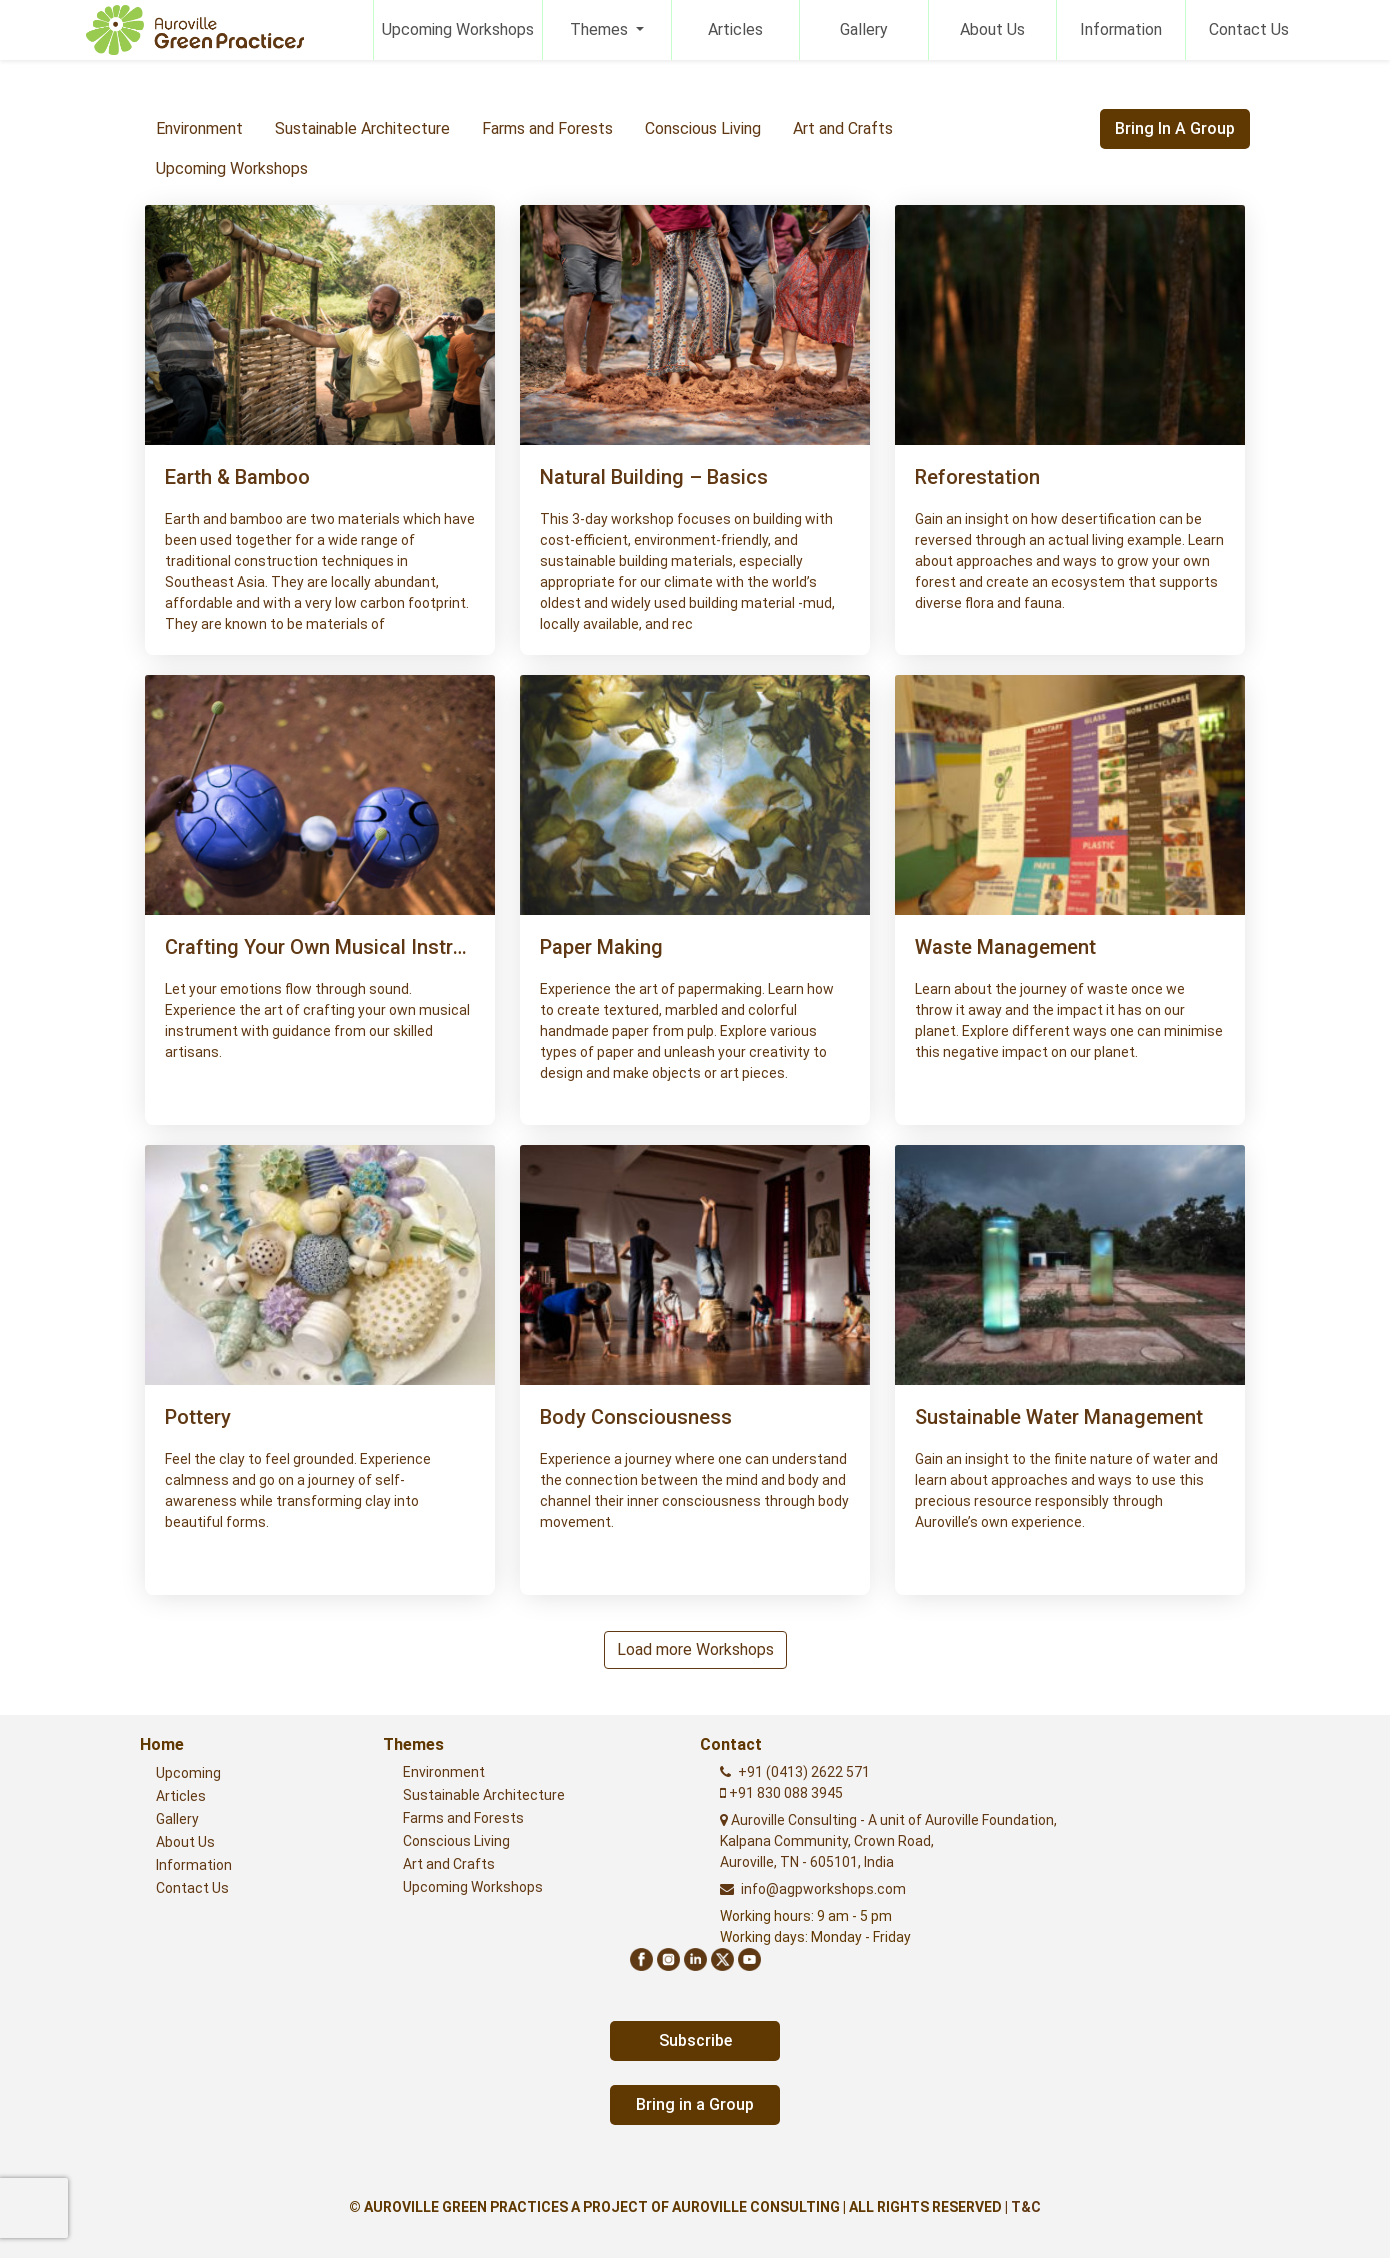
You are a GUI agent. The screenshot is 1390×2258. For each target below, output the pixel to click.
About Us (992, 29)
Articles (735, 29)
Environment (199, 128)
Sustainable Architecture (362, 128)
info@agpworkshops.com (823, 1889)
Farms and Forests (547, 128)
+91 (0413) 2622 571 (804, 1772)
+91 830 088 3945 (784, 1793)
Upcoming (188, 1773)
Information (1121, 29)
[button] (320, 550)
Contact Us (1249, 29)
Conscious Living (703, 128)
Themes (601, 29)
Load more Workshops (695, 1649)
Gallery (864, 29)
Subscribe (695, 2040)
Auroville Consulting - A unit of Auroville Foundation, (888, 1841)
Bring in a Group (1175, 128)
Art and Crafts (843, 128)
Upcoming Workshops (458, 29)
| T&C (1023, 2207)
